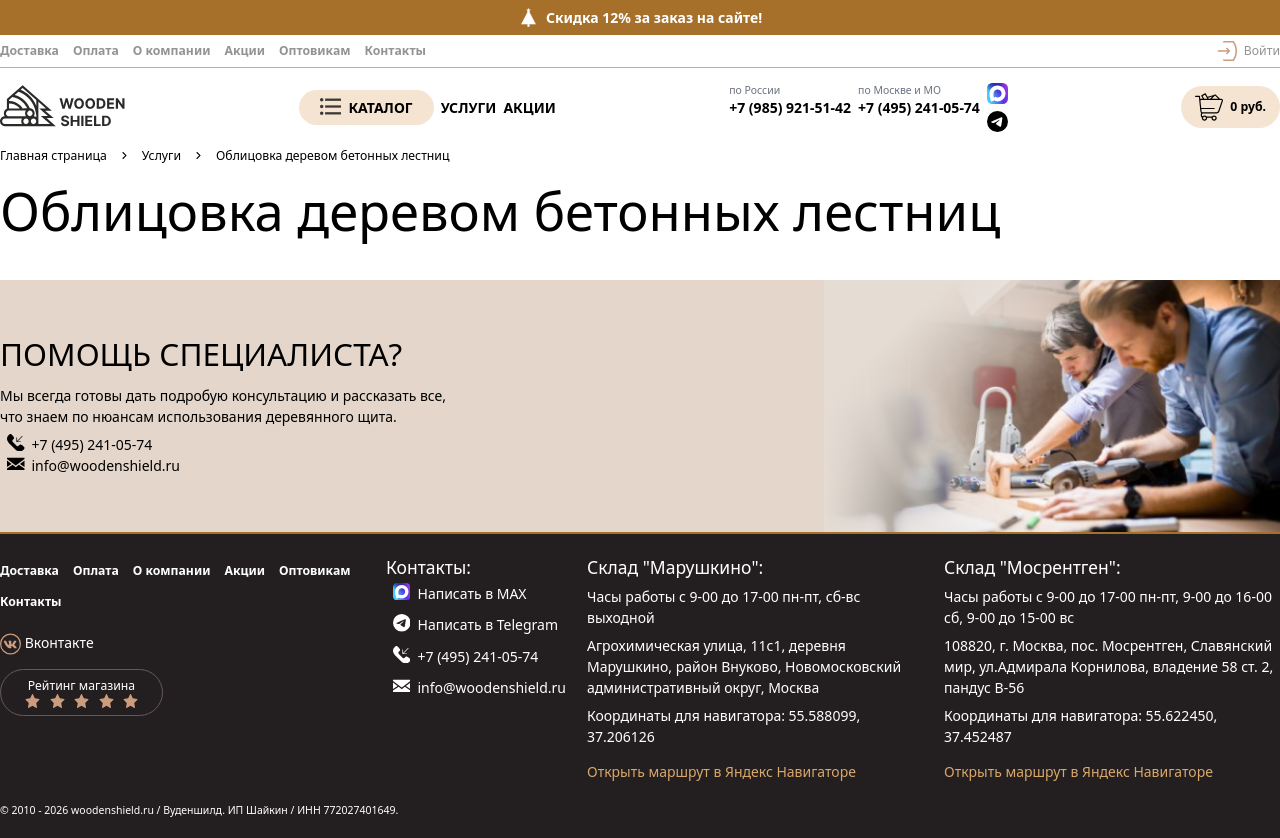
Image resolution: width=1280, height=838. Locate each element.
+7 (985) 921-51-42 (790, 107)
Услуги (469, 107)
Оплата (96, 50)
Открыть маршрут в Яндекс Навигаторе (721, 771)
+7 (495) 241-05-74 (919, 107)
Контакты (395, 50)
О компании (172, 50)
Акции (244, 50)
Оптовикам (315, 50)
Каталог (380, 107)
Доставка (29, 50)
